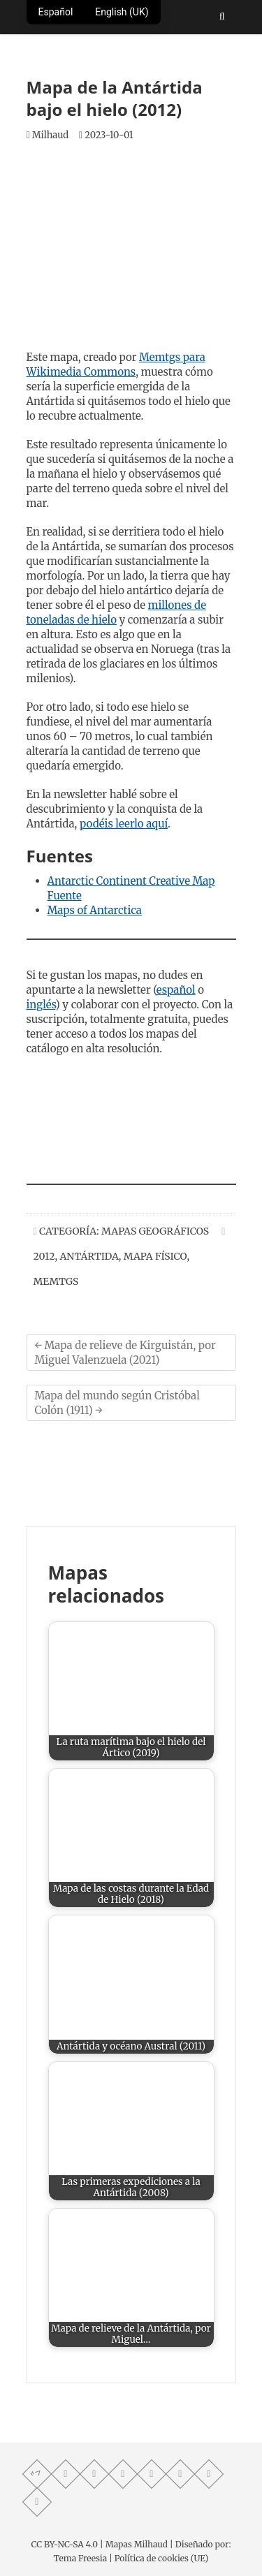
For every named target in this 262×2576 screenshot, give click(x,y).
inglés (41, 1004)
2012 (44, 1256)
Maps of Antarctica (95, 910)
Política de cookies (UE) (162, 2558)
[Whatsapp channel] (65, 2473)
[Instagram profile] (179, 2473)
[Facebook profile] (93, 2473)
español (176, 989)
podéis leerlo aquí (124, 823)
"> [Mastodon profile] (36, 2473)
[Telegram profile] (122, 2473)
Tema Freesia (80, 2558)
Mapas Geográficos (155, 1231)
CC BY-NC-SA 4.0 (64, 2544)
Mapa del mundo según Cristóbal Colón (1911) (117, 1403)
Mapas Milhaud (136, 2544)
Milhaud (48, 135)
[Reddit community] (208, 2473)
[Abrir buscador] (222, 16)
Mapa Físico (155, 1256)
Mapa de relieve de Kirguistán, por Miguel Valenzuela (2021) (125, 1353)
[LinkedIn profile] (36, 2501)
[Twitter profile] (151, 2473)
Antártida (88, 1256)
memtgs (56, 1281)
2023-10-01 (106, 135)
